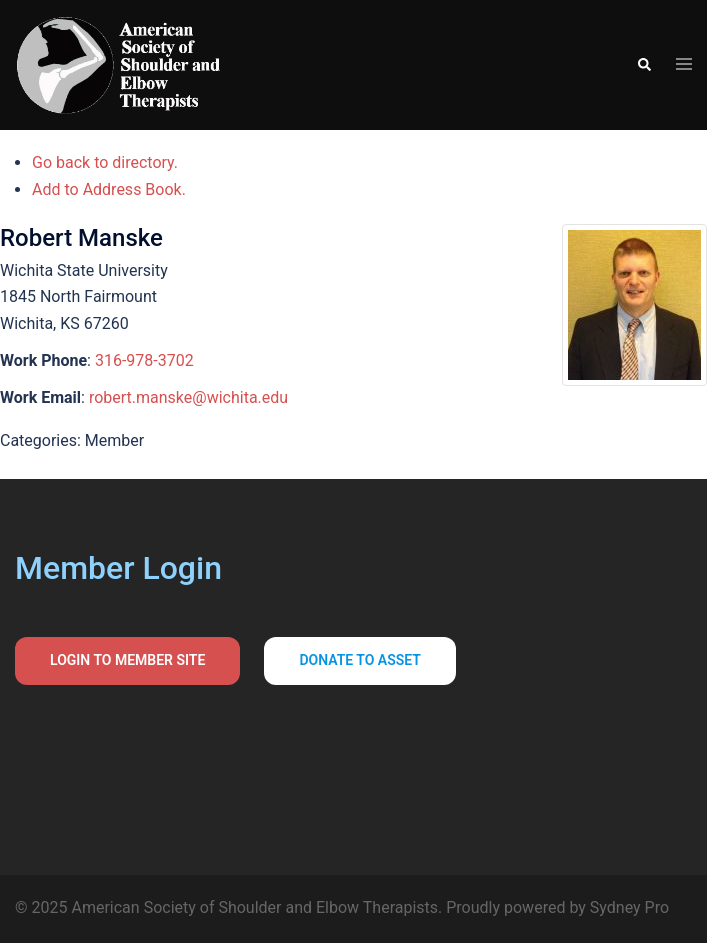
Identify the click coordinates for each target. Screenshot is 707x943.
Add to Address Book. (109, 189)
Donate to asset (360, 660)
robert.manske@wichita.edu (188, 397)
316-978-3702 (144, 360)
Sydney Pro (629, 907)
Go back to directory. (105, 162)
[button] (643, 65)
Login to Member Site (127, 660)
